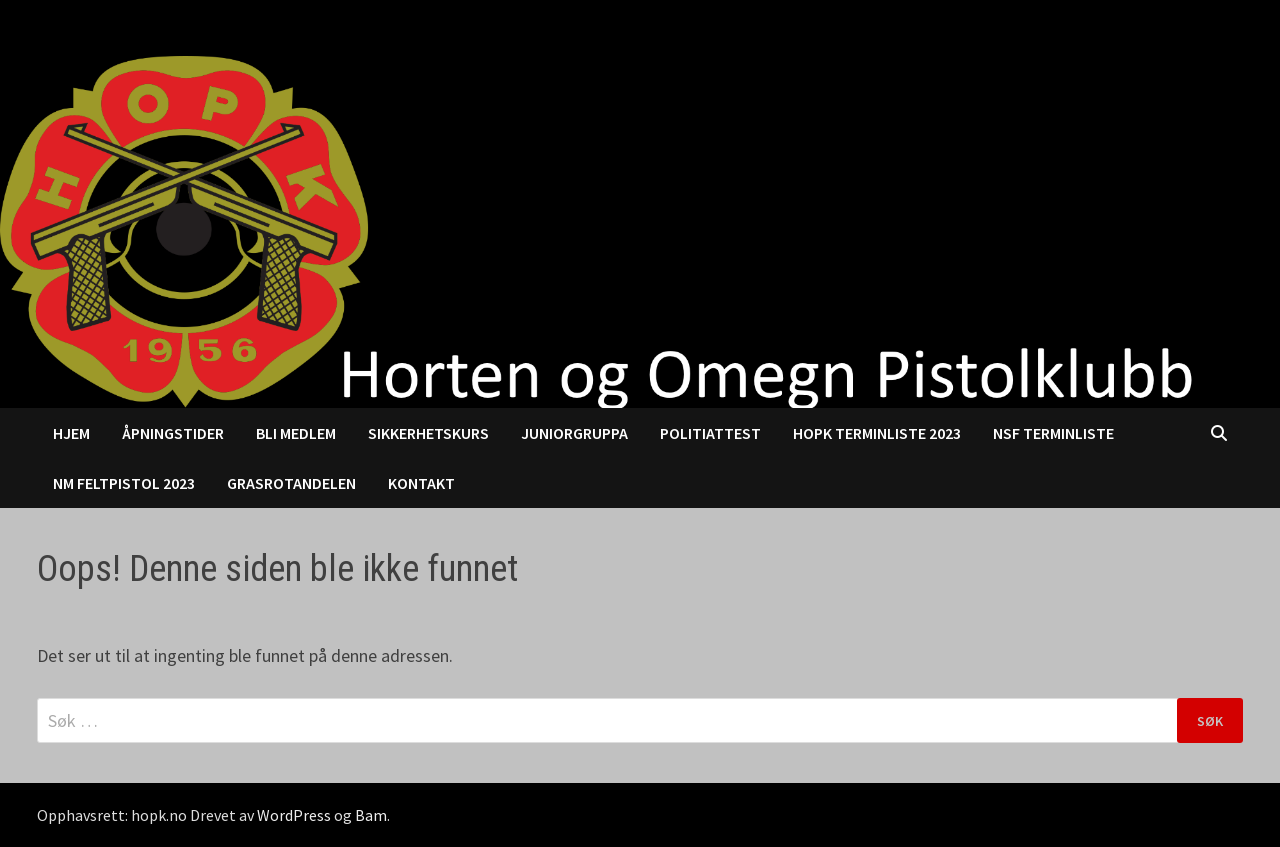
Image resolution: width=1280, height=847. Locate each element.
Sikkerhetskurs (428, 433)
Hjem (71, 433)
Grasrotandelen (291, 483)
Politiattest (710, 433)
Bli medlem (296, 433)
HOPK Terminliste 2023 (877, 433)
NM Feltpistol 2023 (124, 483)
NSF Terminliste (1053, 433)
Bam (371, 815)
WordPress (294, 815)
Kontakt (421, 483)
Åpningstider (173, 433)
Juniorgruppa (574, 433)
